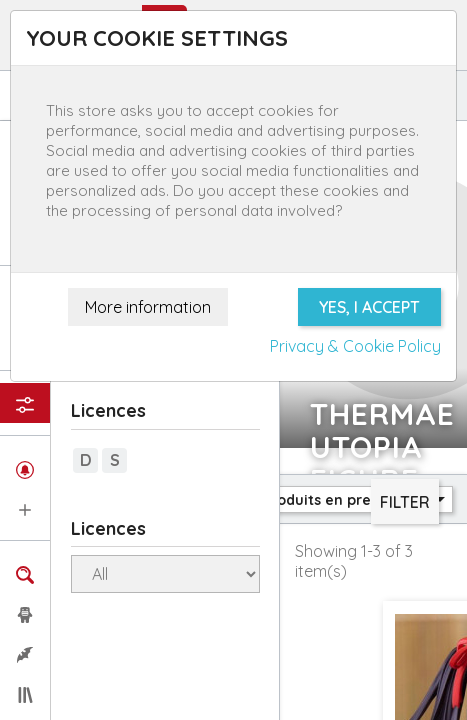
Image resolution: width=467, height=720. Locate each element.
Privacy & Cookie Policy (355, 346)
